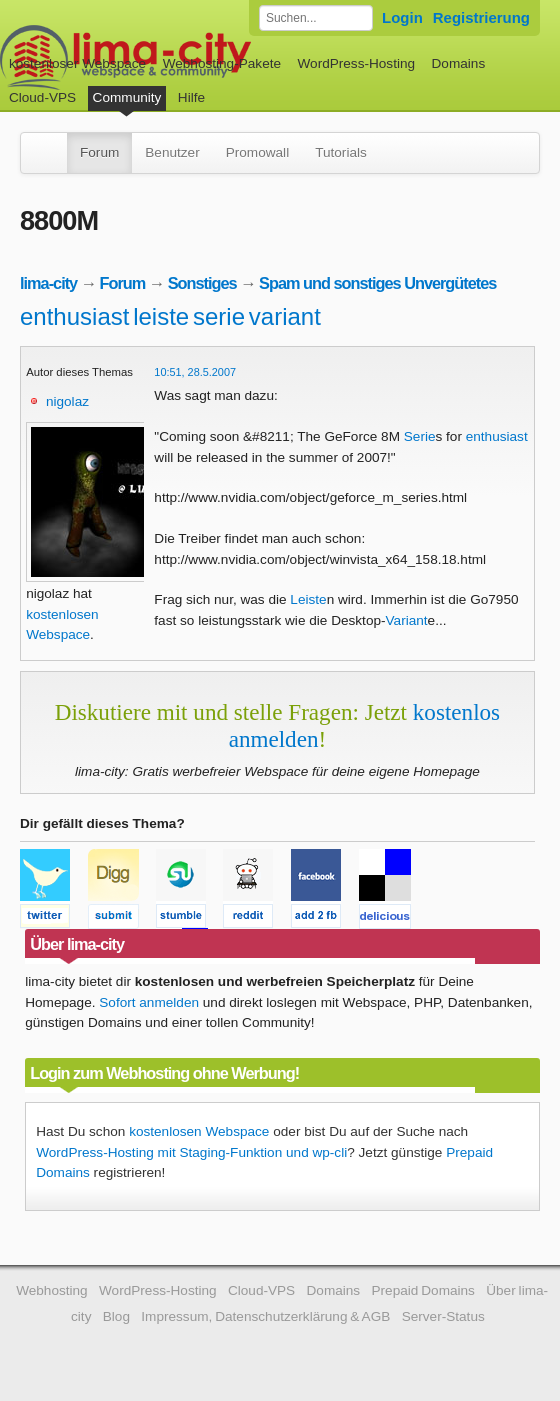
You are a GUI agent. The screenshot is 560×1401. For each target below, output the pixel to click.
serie (219, 316)
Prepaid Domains (422, 1290)
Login (402, 17)
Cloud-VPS (42, 97)
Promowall (257, 152)
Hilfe (191, 97)
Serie (420, 436)
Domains (459, 63)
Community (127, 97)
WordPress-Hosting (356, 63)
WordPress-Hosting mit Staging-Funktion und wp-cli (191, 1152)
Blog (116, 1316)
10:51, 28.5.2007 (195, 372)
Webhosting (52, 1290)
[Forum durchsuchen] (316, 18)
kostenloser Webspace (77, 63)
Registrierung (481, 17)
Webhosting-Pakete (222, 63)
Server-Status (443, 1316)
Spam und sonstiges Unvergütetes (377, 283)
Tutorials (341, 152)
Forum (99, 152)
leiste (161, 316)
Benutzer (172, 152)
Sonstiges (202, 283)
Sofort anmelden (149, 1002)
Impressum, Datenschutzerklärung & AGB (265, 1316)
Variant (407, 620)
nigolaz (67, 401)
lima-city (48, 283)
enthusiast (74, 316)
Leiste (308, 599)
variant (285, 316)
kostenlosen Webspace (199, 1131)
